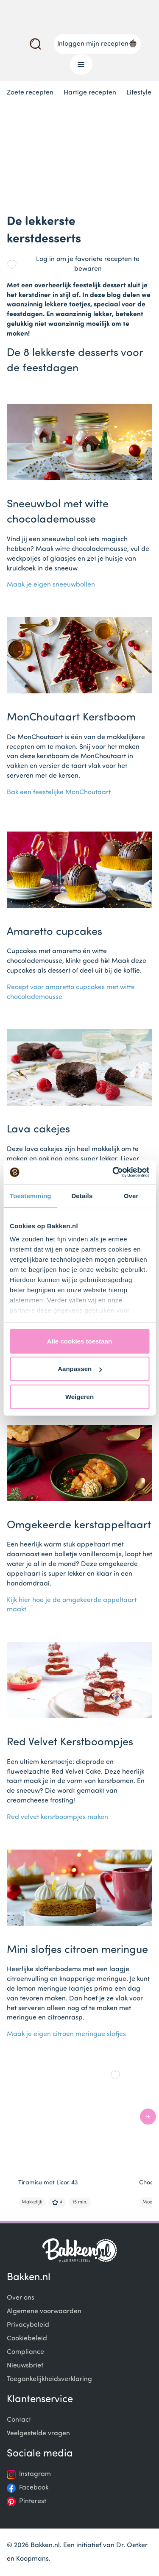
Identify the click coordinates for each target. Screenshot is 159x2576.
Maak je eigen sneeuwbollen (51, 584)
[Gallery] (83, 2137)
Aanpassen (80, 1368)
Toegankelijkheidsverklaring (49, 2379)
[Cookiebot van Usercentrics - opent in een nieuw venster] (113, 1172)
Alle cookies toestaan (79, 1340)
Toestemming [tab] (30, 1195)
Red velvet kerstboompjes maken (57, 1817)
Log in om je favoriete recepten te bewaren (87, 264)
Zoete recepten (30, 92)
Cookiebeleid (27, 2338)
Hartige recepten (90, 92)
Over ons (20, 2298)
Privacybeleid (28, 2325)
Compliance (25, 2352)
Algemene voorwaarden (44, 2311)
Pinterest (32, 2501)
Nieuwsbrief (25, 2365)
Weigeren (79, 1396)
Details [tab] (81, 1195)
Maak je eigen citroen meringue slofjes (66, 2034)
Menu (78, 64)
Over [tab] (131, 1195)
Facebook (33, 2487)
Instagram (35, 2474)
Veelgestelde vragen (38, 2433)
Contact (19, 2420)
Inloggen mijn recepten (97, 43)
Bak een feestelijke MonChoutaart (59, 792)
